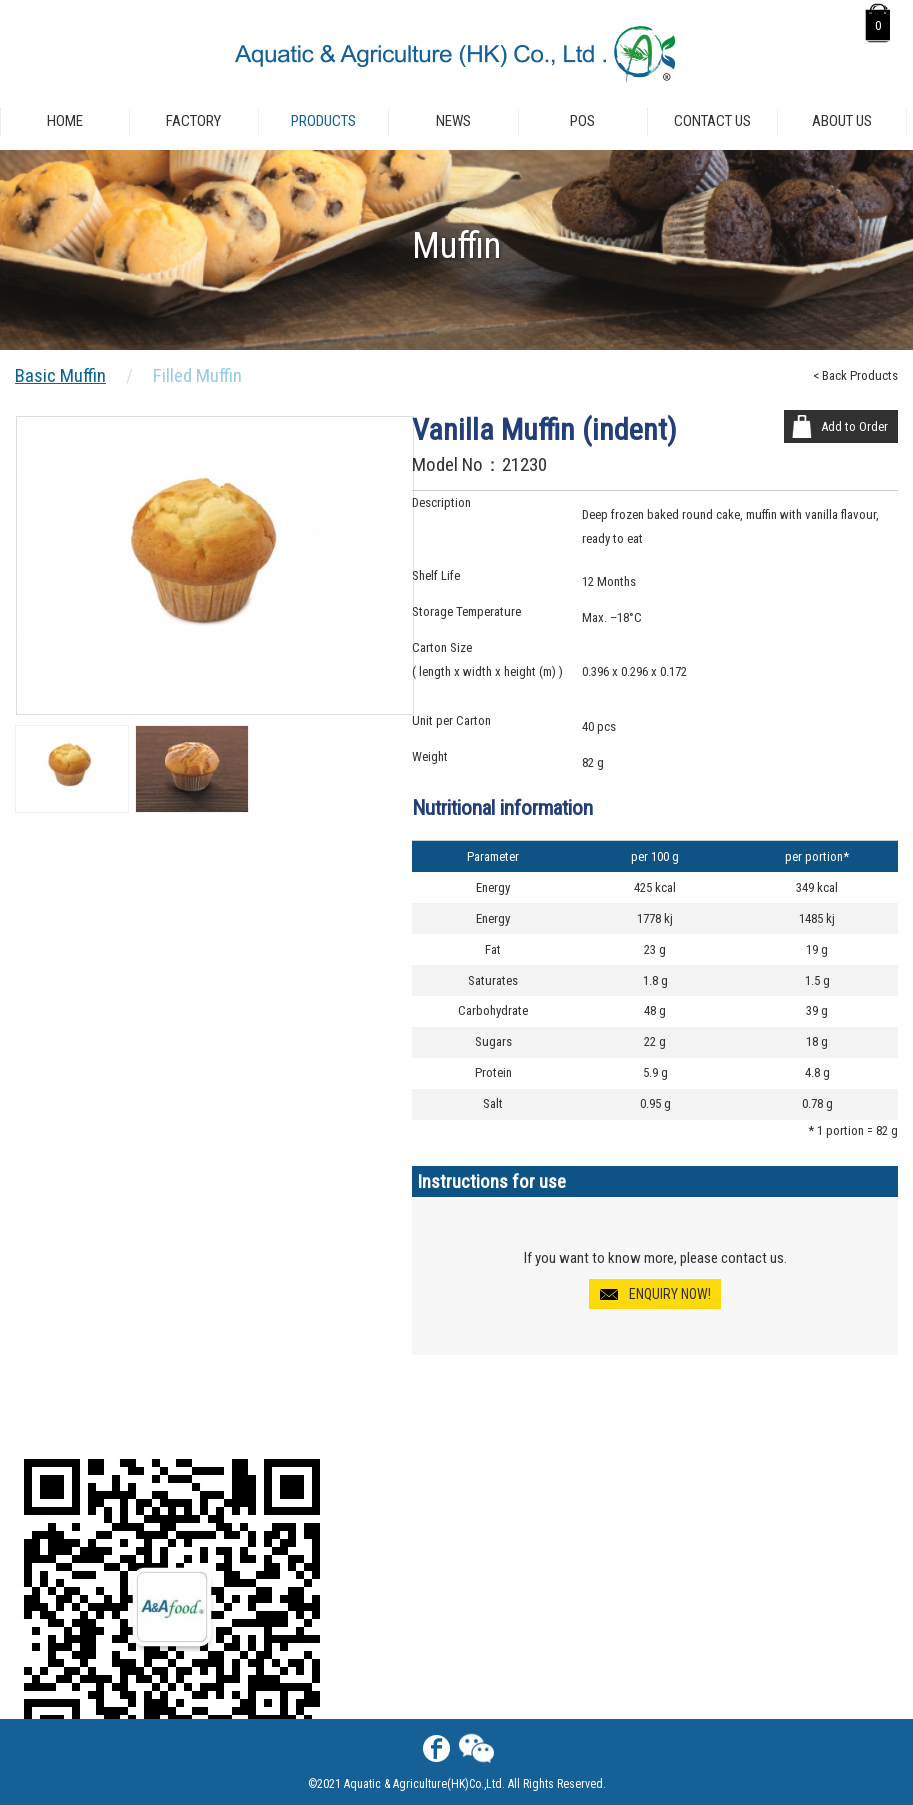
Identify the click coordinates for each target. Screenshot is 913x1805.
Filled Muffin (197, 375)
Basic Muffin (60, 375)
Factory (193, 121)
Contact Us (712, 121)
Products (323, 121)
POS (582, 121)
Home (65, 121)
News (453, 121)
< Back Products (855, 375)
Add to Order (854, 426)
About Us (842, 121)
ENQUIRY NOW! (670, 1294)
